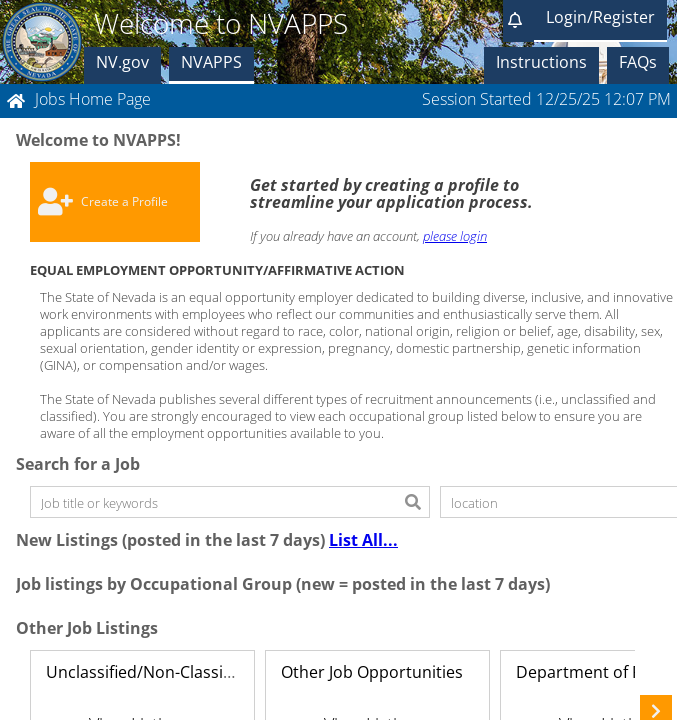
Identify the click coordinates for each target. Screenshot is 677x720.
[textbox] (214, 502)
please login (455, 236)
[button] (518, 21)
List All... (363, 540)
